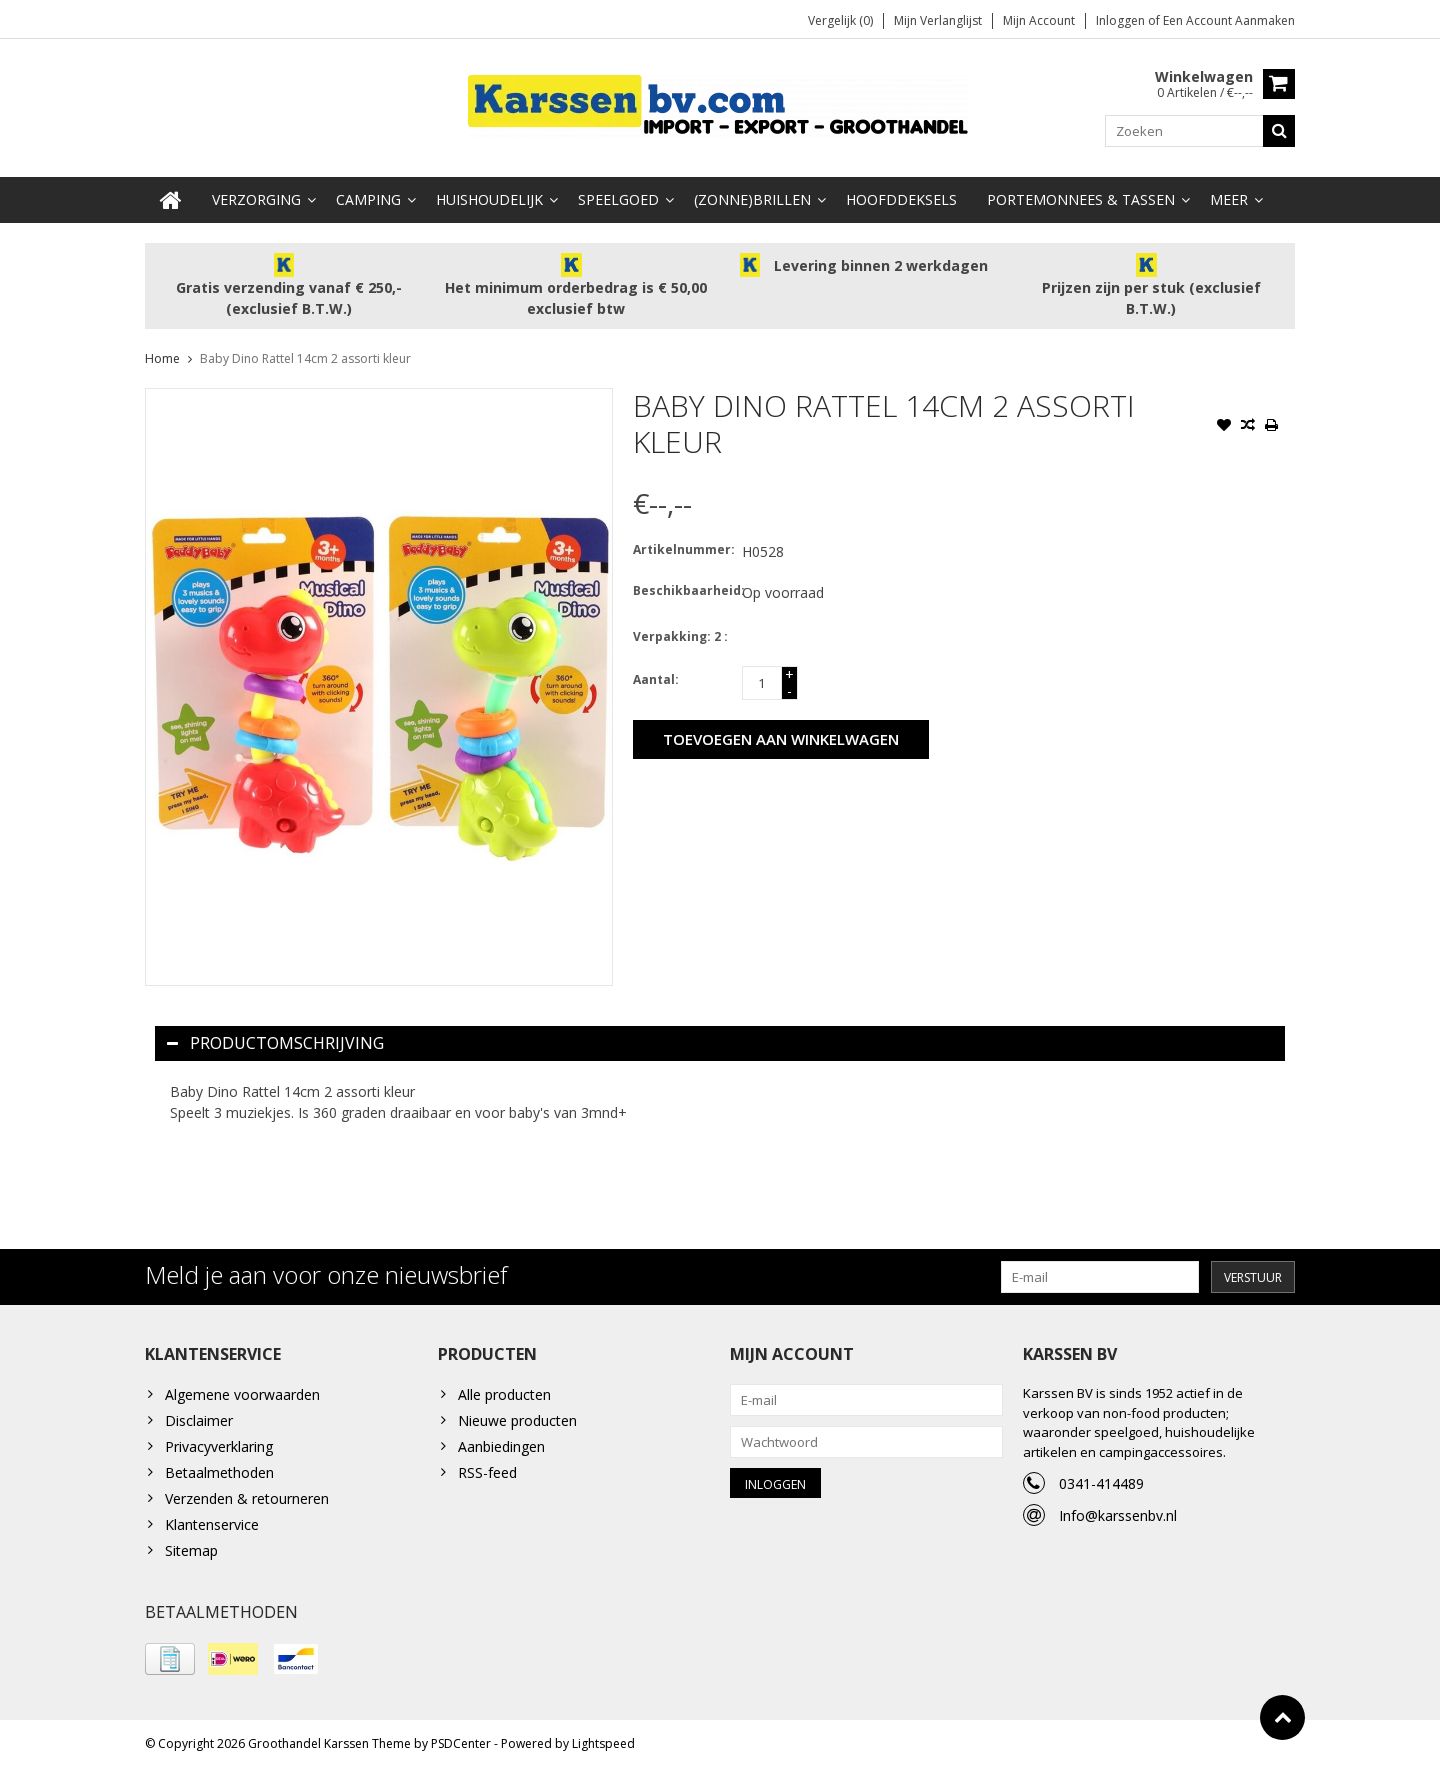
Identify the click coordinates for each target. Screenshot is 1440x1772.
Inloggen (1122, 20)
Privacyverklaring (219, 1447)
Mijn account (1039, 20)
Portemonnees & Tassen (1081, 200)
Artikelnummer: (683, 550)
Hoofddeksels (901, 200)
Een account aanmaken (1229, 20)
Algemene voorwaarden (242, 1395)
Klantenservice (212, 1525)
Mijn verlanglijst (938, 20)
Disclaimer (199, 1421)
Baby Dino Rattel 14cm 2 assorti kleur (305, 359)
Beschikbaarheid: (683, 591)
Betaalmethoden (219, 1473)
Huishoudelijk (489, 200)
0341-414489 (1101, 1484)
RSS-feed (487, 1473)
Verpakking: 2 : (680, 637)
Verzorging (256, 200)
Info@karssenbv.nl (1118, 1516)
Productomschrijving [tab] (275, 1044)
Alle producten (504, 1395)
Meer (1229, 200)
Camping (368, 200)
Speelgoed (618, 200)
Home (162, 359)
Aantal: (656, 680)
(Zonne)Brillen (752, 200)
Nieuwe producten (517, 1421)
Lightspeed (603, 1747)
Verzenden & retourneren (247, 1499)
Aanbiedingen (501, 1447)
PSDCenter (461, 1747)
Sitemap (191, 1551)
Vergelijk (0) (840, 20)
